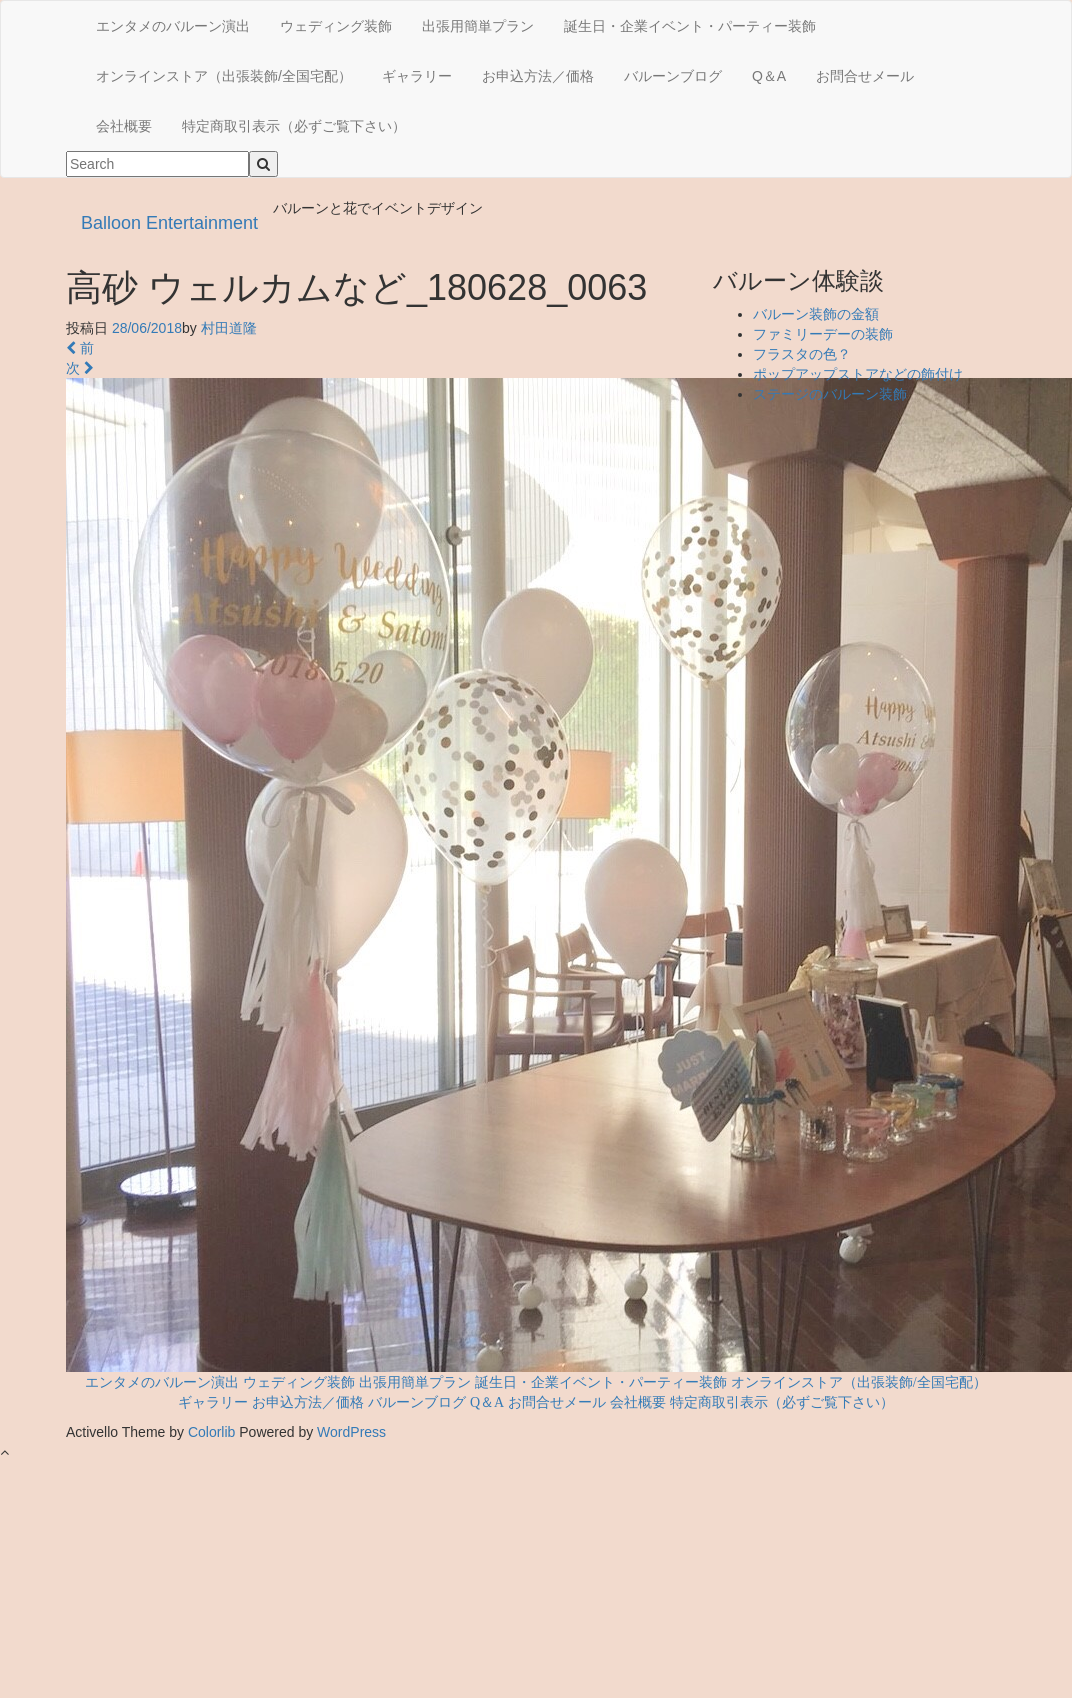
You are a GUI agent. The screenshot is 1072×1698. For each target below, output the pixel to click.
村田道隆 (229, 328)
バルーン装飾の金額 (816, 314)
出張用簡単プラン (478, 26)
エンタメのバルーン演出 (173, 26)
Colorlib (211, 1432)
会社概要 (124, 126)
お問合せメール (865, 76)
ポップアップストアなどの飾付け (858, 374)
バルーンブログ (673, 76)
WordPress (351, 1432)
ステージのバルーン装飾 (830, 394)
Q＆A (769, 76)
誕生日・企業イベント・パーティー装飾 (690, 26)
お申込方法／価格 (538, 76)
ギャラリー (417, 76)
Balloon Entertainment (169, 223)
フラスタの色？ (802, 354)
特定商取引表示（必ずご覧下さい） (294, 126)
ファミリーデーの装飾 (823, 334)
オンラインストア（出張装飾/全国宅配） (224, 76)
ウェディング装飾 (336, 26)
